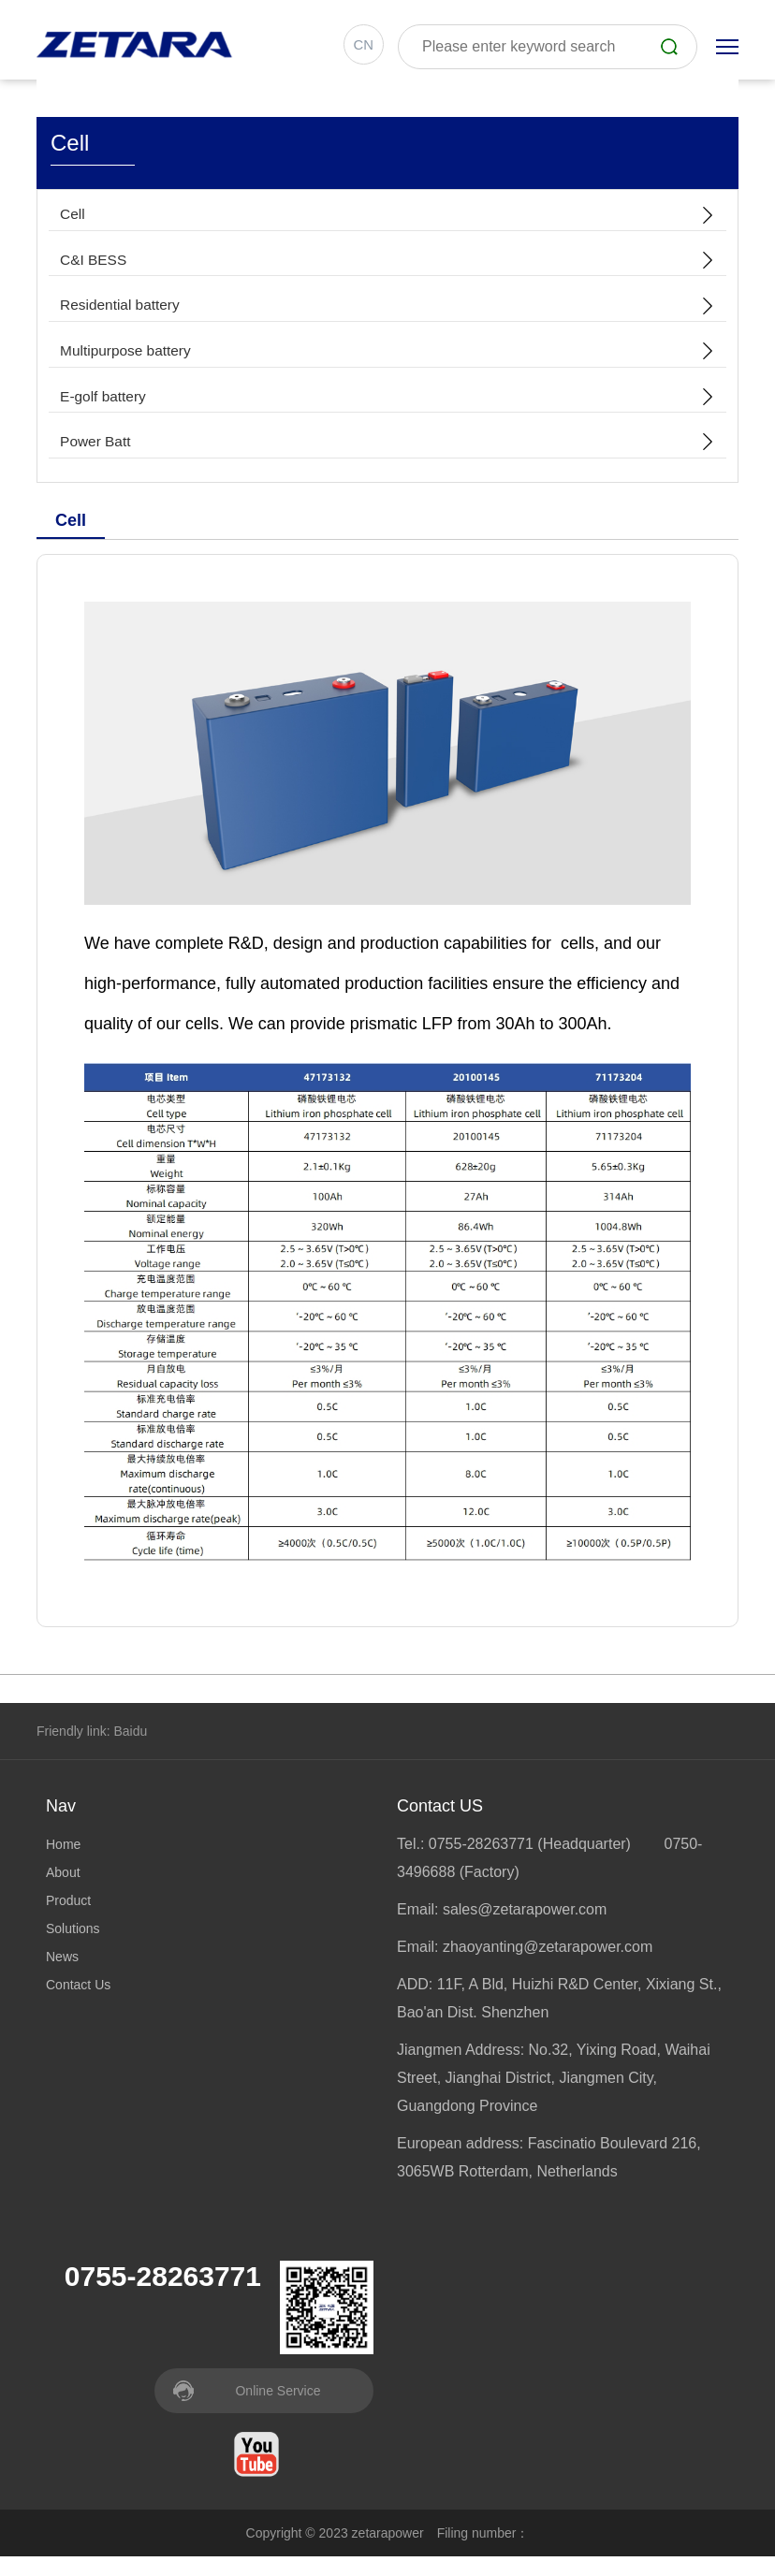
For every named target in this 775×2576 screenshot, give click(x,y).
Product (68, 1920)
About (63, 1892)
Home (63, 1863)
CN (361, 46)
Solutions (73, 1948)
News (62, 1976)
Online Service (277, 2410)
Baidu (130, 1750)
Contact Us (78, 2004)
